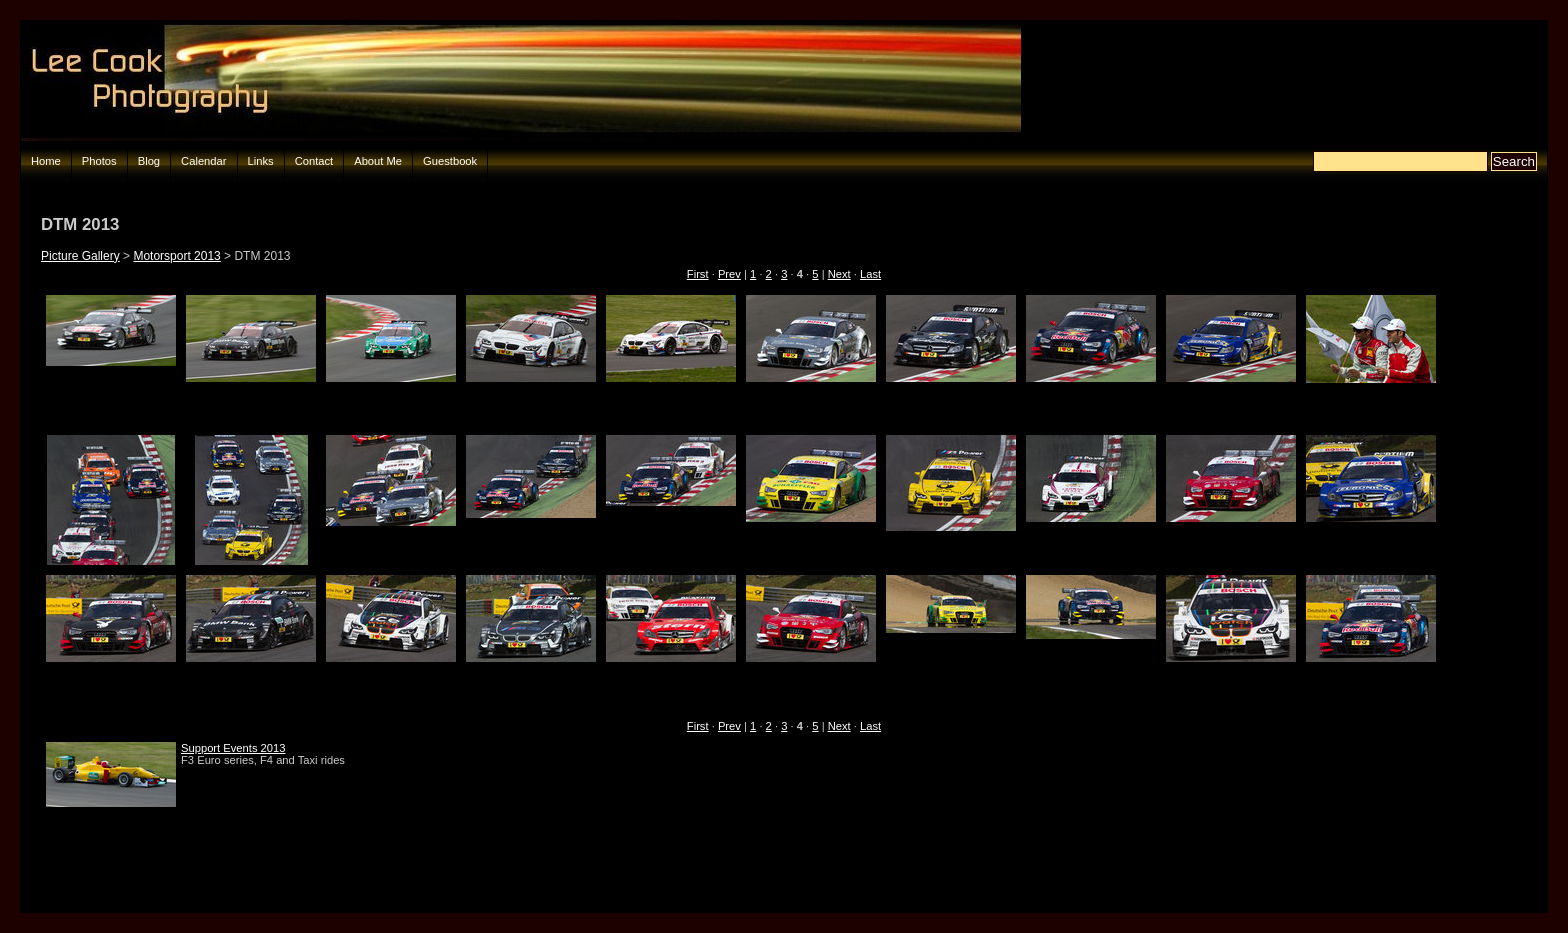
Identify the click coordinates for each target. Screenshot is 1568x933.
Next (839, 274)
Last (870, 274)
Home (46, 161)
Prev (729, 274)
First (698, 274)
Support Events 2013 (233, 748)
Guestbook (450, 161)
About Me (378, 161)
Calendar (203, 161)
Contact (314, 161)
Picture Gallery (80, 256)
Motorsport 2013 (176, 256)
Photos (99, 161)
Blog (149, 161)
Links (261, 161)
